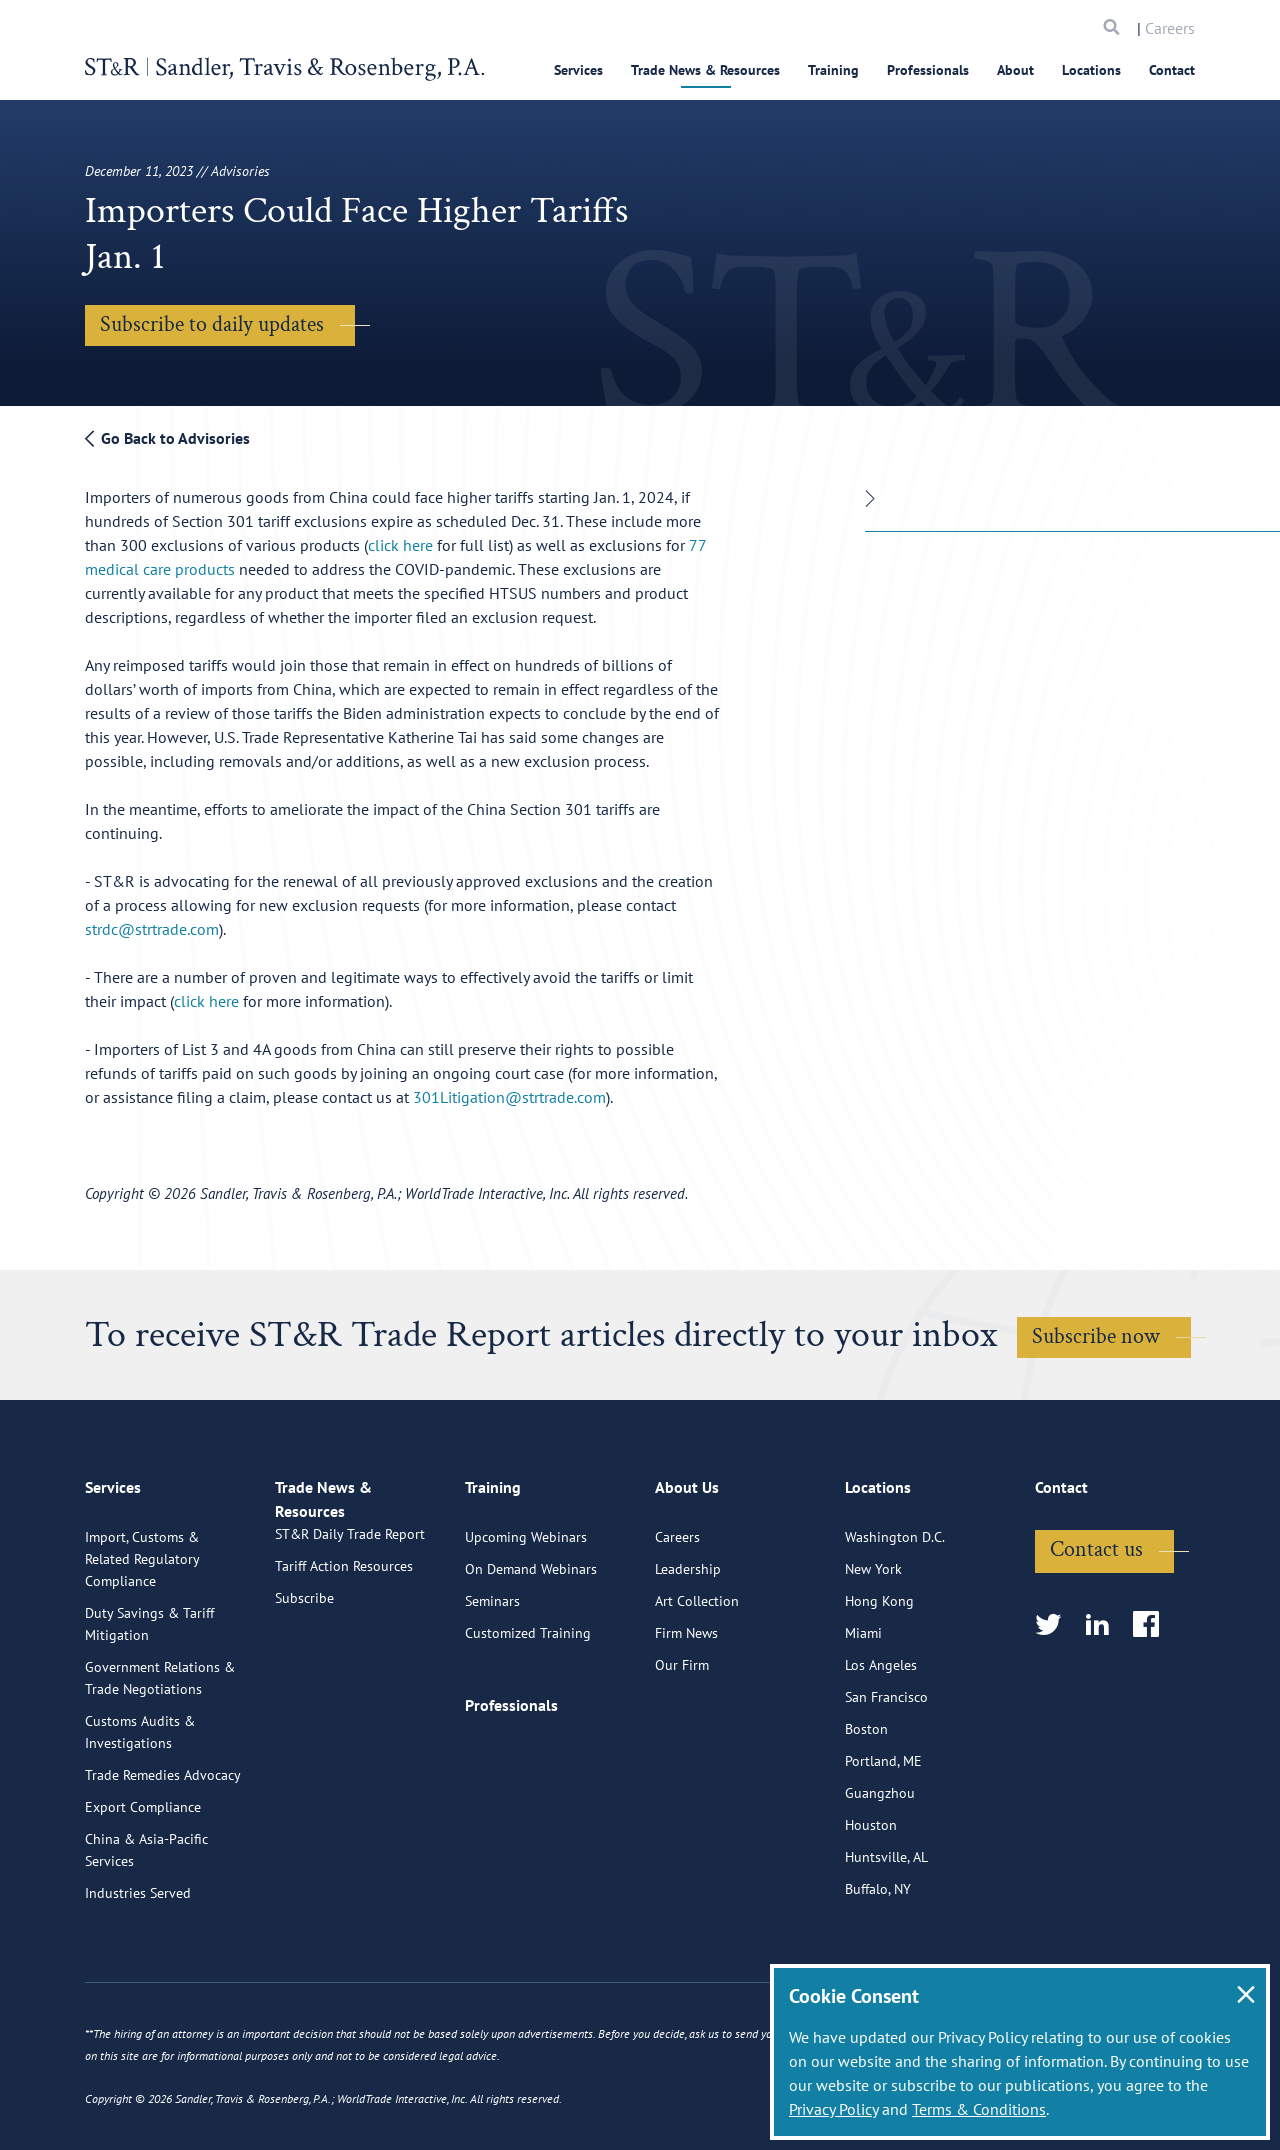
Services (578, 70)
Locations (1091, 70)
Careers (1170, 28)
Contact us (1096, 1627)
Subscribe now (1096, 1336)
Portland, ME (883, 1839)
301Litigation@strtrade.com (509, 1097)
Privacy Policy (833, 2109)
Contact (1172, 70)
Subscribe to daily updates (212, 324)
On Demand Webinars (531, 1647)
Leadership (688, 1647)
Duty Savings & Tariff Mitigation (149, 1702)
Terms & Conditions (979, 2109)
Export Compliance (143, 1885)
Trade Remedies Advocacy (163, 1853)
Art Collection (697, 1679)
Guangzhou (880, 1871)
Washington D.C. (895, 1615)
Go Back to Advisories (167, 438)
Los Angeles (881, 1743)
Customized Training (528, 1711)
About (1015, 70)
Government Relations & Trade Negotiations (160, 1756)
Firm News (686, 1711)
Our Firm (682, 1743)
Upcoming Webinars (526, 1615)
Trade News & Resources (705, 70)
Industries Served (138, 1971)
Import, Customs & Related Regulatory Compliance (142, 1637)
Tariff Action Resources (344, 1667)
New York (873, 1647)
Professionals (928, 70)
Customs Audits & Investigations (140, 1810)
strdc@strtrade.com (152, 929)
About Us (687, 1574)
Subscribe (304, 1699)
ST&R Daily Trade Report (350, 1635)
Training (833, 70)
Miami (863, 1711)
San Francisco (886, 1775)
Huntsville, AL (886, 1935)
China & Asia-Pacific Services (146, 1928)
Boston (866, 1807)
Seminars (492, 1679)
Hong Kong (879, 1679)
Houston (871, 1903)
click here (400, 545)
